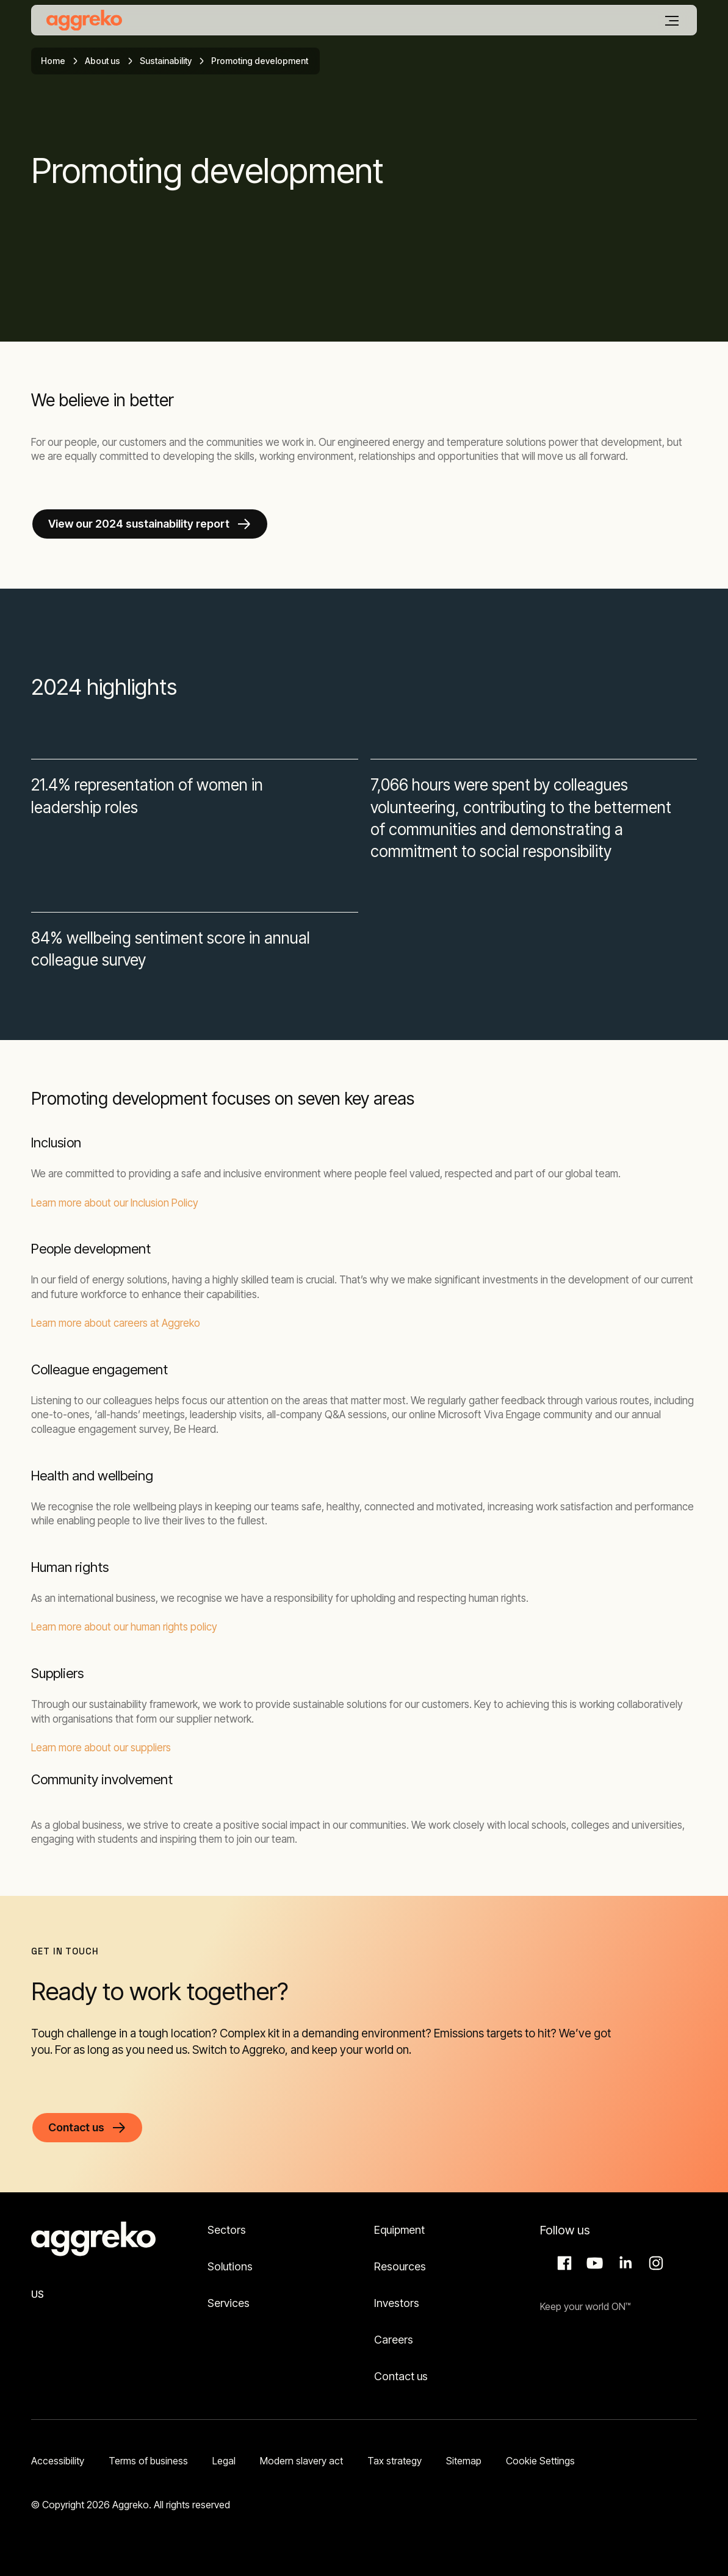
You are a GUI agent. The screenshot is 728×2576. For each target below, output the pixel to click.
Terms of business (148, 2461)
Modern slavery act (301, 2461)
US (37, 2294)
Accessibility (57, 2461)
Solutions (230, 2266)
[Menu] (672, 20)
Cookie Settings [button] (540, 2461)
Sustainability (166, 61)
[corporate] (84, 20)
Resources (400, 2266)
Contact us (401, 2376)
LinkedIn (624, 2263)
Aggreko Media (593, 2263)
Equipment (399, 2229)
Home (53, 61)
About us (102, 61)
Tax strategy (394, 2461)
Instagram (654, 2263)
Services (228, 2303)
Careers (393, 2339)
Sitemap (463, 2461)
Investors (396, 2303)
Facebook (563, 2263)
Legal (224, 2461)
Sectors (226, 2229)
